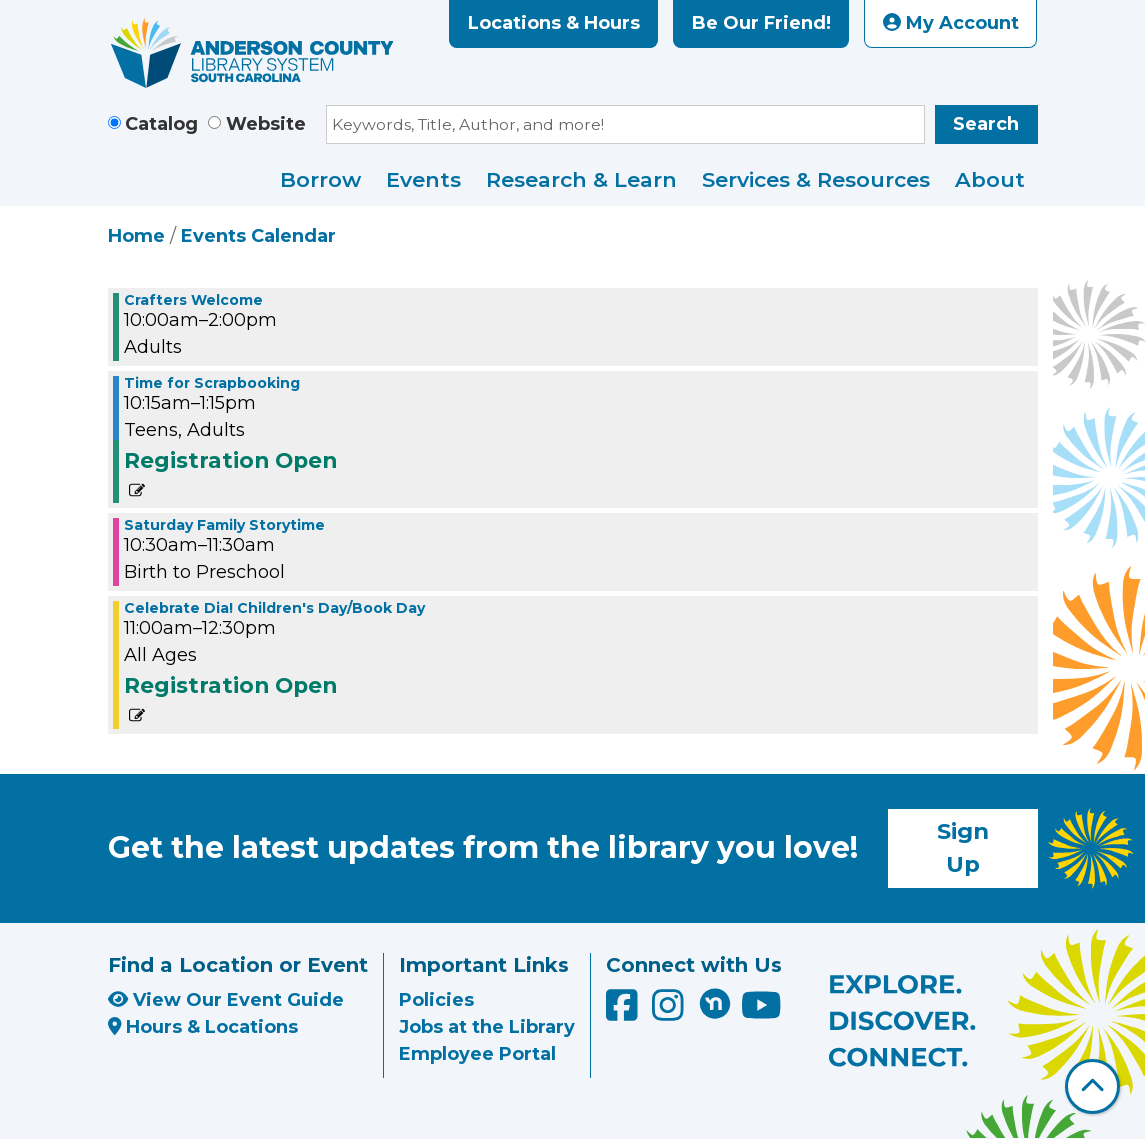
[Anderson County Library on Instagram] (670, 1013)
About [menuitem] (990, 179)
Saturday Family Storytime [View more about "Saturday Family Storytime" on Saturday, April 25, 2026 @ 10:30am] (224, 525)
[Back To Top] (1092, 1086)
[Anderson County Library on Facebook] (624, 1013)
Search (986, 124)
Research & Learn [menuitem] (581, 179)
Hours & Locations (203, 1027)
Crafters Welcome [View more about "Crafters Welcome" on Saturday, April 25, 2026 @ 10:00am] (193, 300)
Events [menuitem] (423, 179)
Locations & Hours (554, 23)
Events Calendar (258, 236)
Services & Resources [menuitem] (816, 179)
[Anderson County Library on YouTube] (761, 1013)
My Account (951, 23)
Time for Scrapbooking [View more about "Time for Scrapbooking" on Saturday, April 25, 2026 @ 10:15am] (212, 383)
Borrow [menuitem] (320, 179)
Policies (436, 1000)
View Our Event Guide (226, 1000)
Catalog (161, 124)
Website (266, 124)
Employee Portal (477, 1054)
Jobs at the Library (487, 1027)
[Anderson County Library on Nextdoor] (715, 1003)
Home (136, 236)
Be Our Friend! (761, 23)
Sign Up (963, 848)
